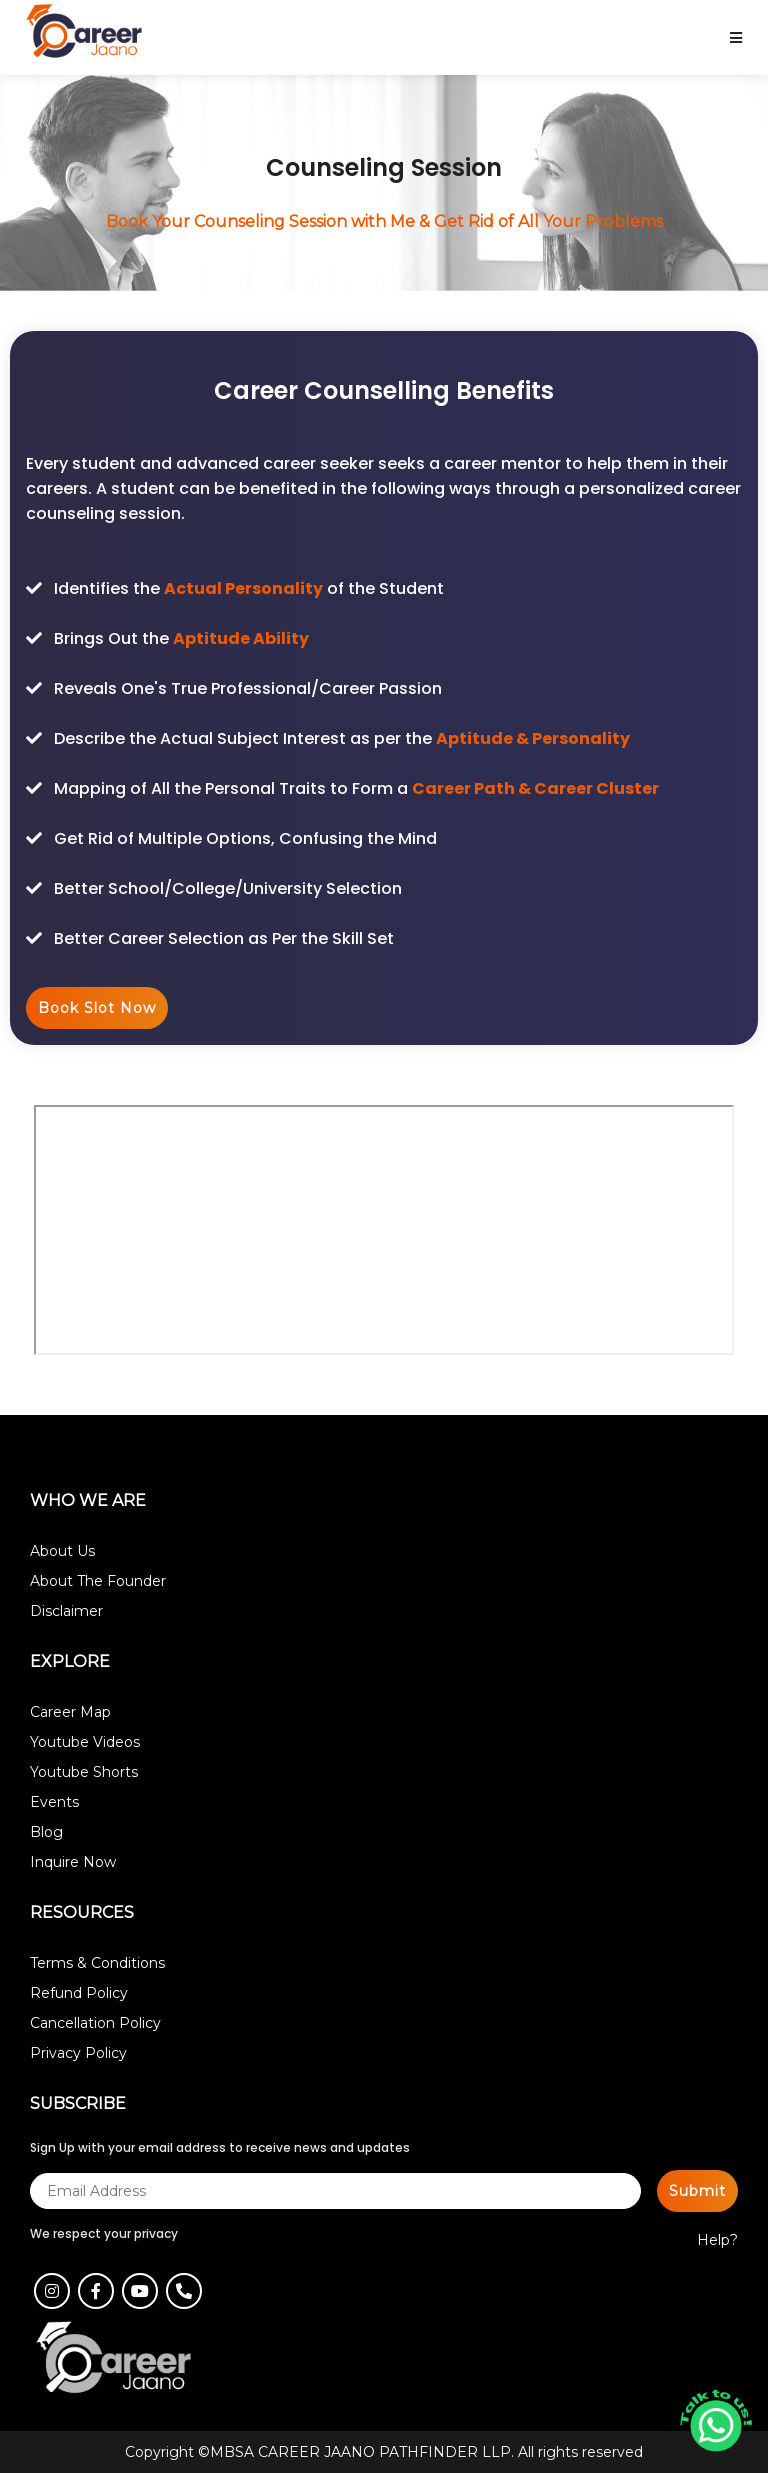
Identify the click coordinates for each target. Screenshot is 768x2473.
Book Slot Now (97, 1008)
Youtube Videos (85, 1742)
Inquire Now (73, 1862)
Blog (46, 1832)
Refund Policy (79, 1993)
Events (54, 1802)
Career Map (70, 1712)
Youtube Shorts (84, 1772)
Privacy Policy (78, 2053)
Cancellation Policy (95, 2023)
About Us (62, 1551)
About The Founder (98, 1581)
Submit (697, 2191)
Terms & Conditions (97, 1963)
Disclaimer (66, 1611)
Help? (717, 2240)
